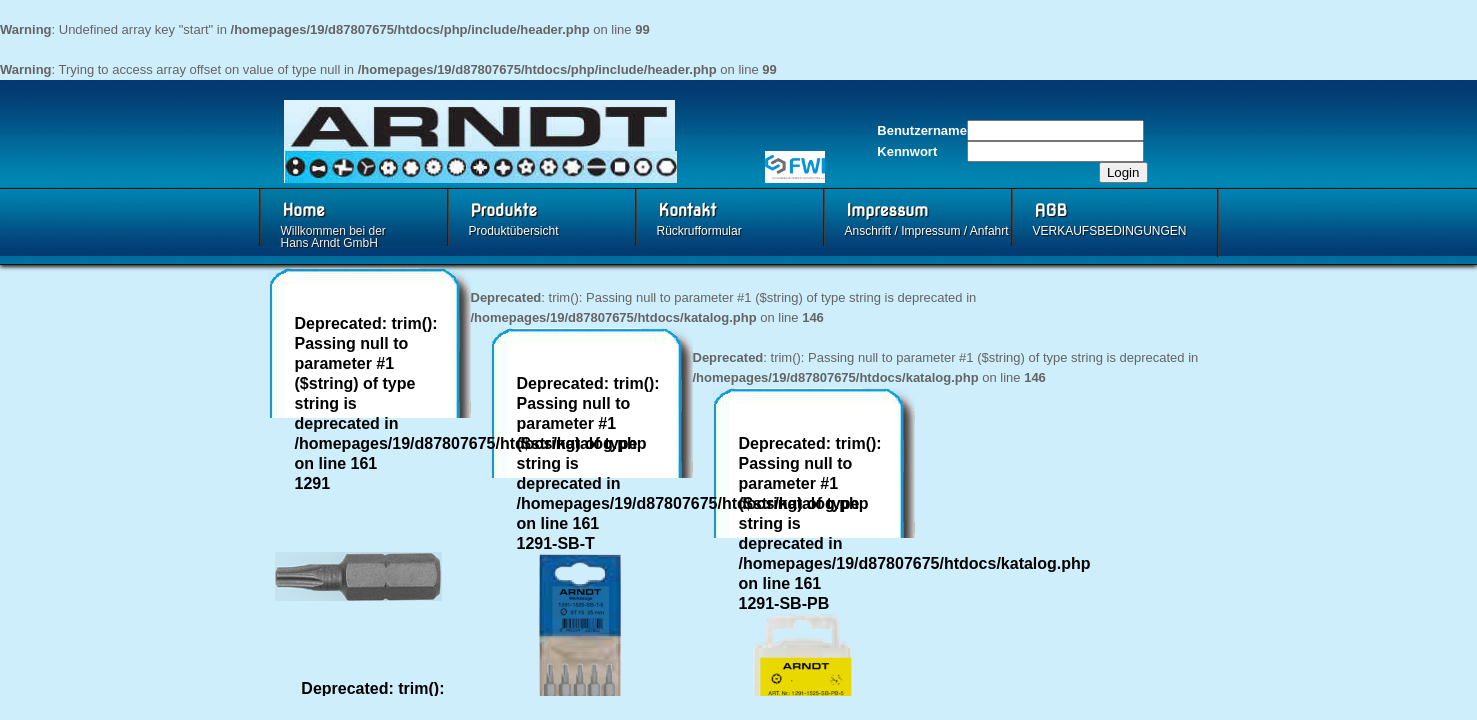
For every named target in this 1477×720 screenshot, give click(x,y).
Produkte (504, 210)
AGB (1051, 210)
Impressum (887, 210)
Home (304, 210)
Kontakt (688, 210)
